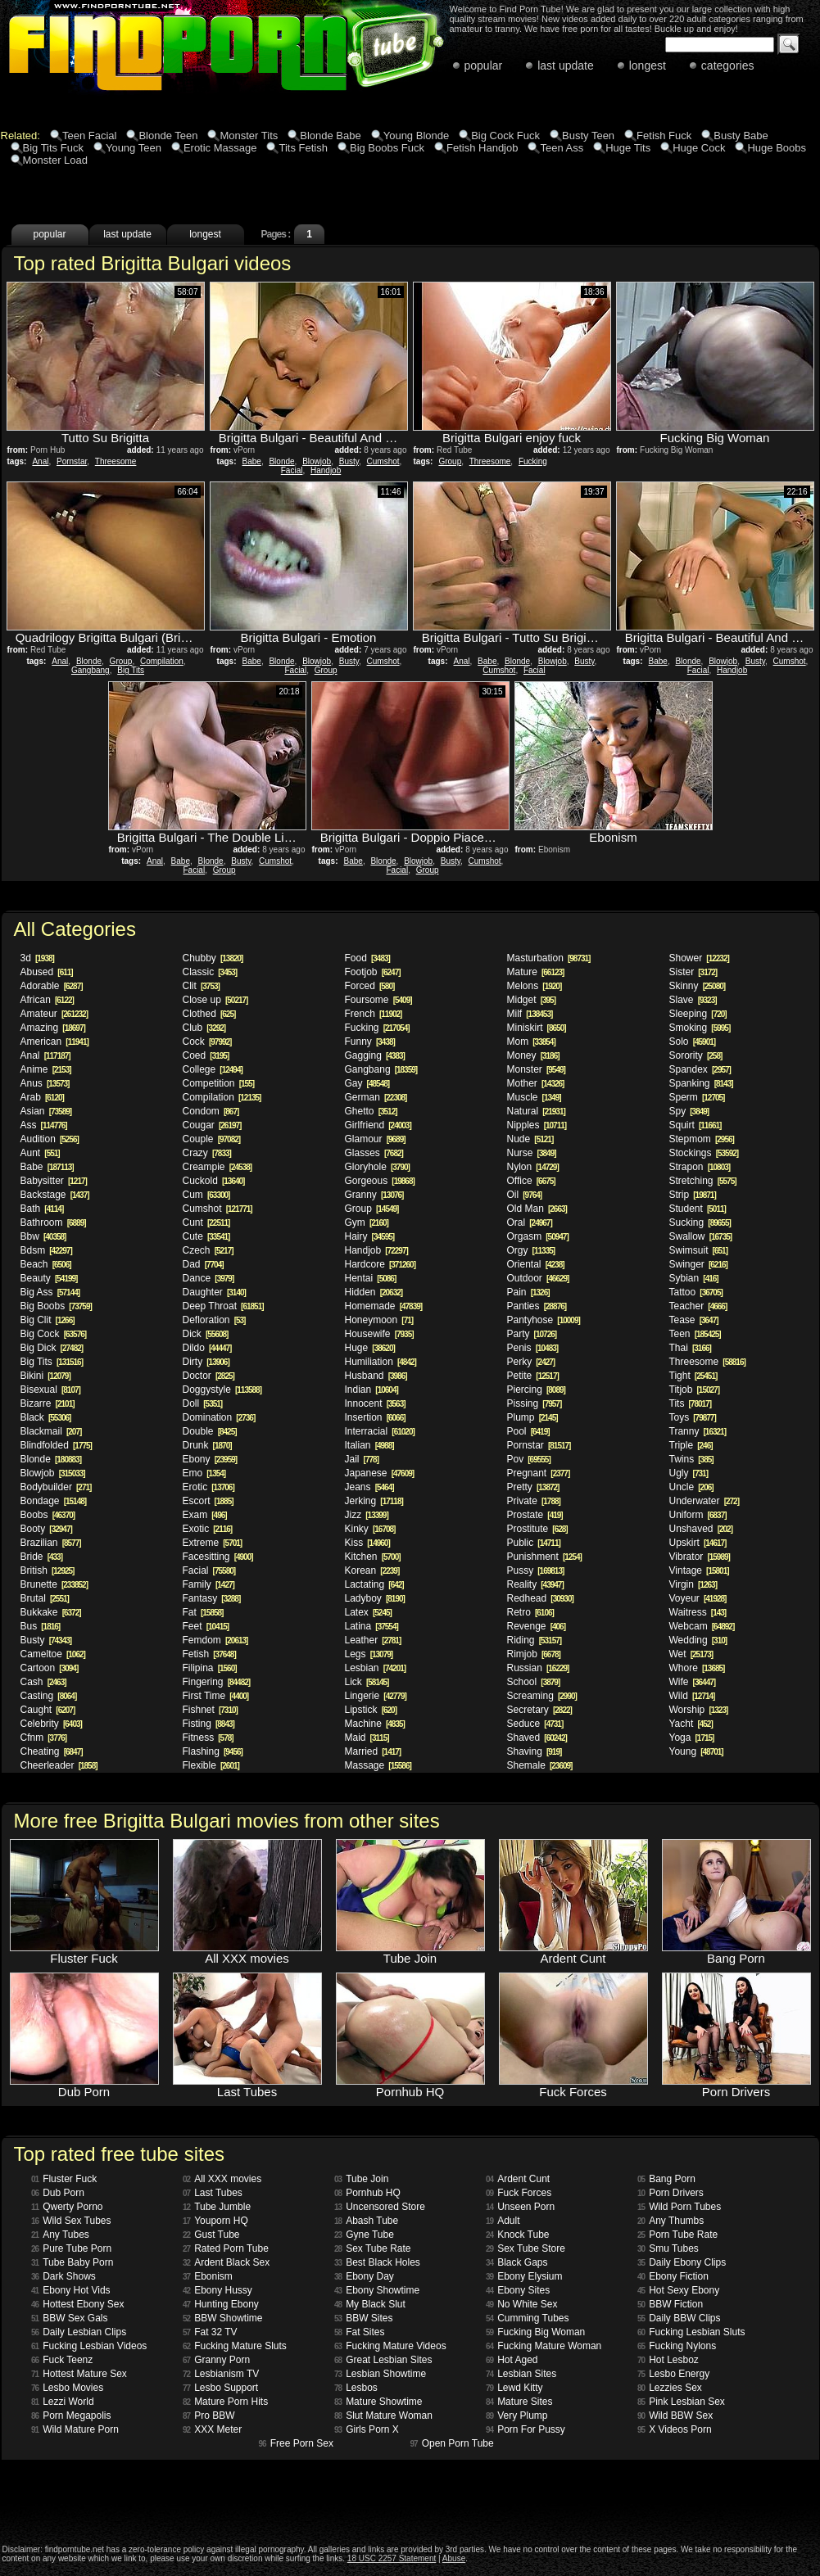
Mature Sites (519, 2401)
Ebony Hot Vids (71, 2290)
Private (533, 1501)
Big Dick (52, 1348)
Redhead (540, 1598)
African (47, 1000)
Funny (370, 1041)
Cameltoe (52, 1654)
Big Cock (53, 1334)
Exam (205, 1515)
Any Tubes (60, 2234)
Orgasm (538, 1236)
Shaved (537, 1737)
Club (204, 1027)
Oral (529, 1222)
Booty (46, 1528)
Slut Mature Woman (383, 2415)
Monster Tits (249, 135)
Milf (530, 1013)
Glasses (374, 1153)
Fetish (209, 1654)
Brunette (54, 1584)
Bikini (45, 1375)
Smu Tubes (668, 2248)
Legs (369, 1654)
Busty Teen (588, 135)
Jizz (366, 1515)
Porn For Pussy (525, 2429)
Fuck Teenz (62, 2360)
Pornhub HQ (367, 2193)
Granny (374, 1194)
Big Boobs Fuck (387, 148)
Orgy (531, 1250)
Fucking (533, 461)
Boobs (47, 1515)
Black (45, 1417)
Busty (349, 461)
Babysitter (53, 1180)
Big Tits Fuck (53, 148)
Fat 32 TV (210, 2332)
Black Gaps (516, 2262)
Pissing (534, 1403)
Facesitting (218, 1556)
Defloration (214, 1320)
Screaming (542, 1696)
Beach (45, 1264)
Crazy (207, 1153)
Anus (45, 1083)
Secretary (539, 1709)
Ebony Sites (518, 2290)
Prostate (535, 1515)
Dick (206, 1334)
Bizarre (47, 1403)
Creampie (217, 1167)
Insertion (375, 1417)
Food (367, 958)
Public (533, 1542)
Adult (502, 2220)
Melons (534, 986)
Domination (219, 1417)
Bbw (43, 1236)
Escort (208, 1501)
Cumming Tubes (527, 2318)
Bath (42, 1208)
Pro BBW (208, 2415)
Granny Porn (216, 2360)
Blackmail (51, 1431)
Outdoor (538, 1278)
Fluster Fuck (64, 2179)
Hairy (370, 1236)
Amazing (52, 1027)
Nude (530, 1139)
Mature (535, 972)
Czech (208, 1250)
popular (483, 65)
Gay (367, 1083)
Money (533, 1055)
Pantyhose (543, 1320)
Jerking (374, 1501)
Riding (534, 1640)
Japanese (380, 1473)
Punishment (544, 1556)
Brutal (44, 1598)
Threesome (116, 461)
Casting (48, 1696)
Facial (292, 470)
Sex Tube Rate (372, 2248)
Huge (370, 1348)
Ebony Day (364, 2276)
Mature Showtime (378, 2401)
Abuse (453, 2558)
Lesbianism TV (221, 2373)
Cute (206, 1236)
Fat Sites (359, 2332)
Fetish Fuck (664, 135)
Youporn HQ (215, 2220)
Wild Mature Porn (75, 2429)
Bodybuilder (56, 1487)
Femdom (215, 1640)
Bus (40, 1626)
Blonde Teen (167, 135)
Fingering (217, 1682)
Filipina (210, 1668)
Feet (206, 1626)
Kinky (370, 1528)
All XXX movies (222, 2179)
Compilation (161, 661)
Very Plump (516, 2415)
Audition (49, 1139)
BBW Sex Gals (69, 2318)
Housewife (379, 1334)
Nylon (533, 1167)
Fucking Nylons (676, 2346)
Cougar (212, 1125)
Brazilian (50, 1542)
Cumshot (383, 461)
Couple (212, 1139)
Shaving (534, 1751)
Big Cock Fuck (505, 135)
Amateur (54, 1013)
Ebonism (208, 2276)
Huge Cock (699, 148)
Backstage (54, 1194)
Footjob (373, 972)
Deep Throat (223, 1306)
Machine (375, 1723)
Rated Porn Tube (226, 2248)
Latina (371, 1626)
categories (727, 65)
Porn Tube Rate (677, 2234)
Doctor (208, 1375)
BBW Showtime (222, 2318)
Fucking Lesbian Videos (89, 2346)
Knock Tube (518, 2234)
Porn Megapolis (71, 2415)
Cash (43, 1682)
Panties (537, 1306)
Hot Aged (512, 2360)
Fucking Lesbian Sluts (691, 2332)
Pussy (535, 1570)
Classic (210, 972)
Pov (528, 1459)
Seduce (535, 1723)
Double (210, 1431)
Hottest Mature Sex (79, 2373)
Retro (530, 1612)
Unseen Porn (520, 2206)
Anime (45, 1069)
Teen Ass (561, 148)
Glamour (375, 1139)
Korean (372, 1570)
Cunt (206, 1222)
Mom (531, 1041)
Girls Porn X (366, 2429)
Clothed (209, 1013)
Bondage (53, 1501)
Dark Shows (63, 2276)
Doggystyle (222, 1389)
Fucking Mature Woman (543, 2346)
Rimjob (533, 1654)
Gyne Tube (364, 2234)
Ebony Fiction (673, 2276)
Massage (378, 1765)
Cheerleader (58, 1765)
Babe (251, 461)
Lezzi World (62, 2401)
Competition (219, 1083)
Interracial (380, 1431)
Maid (367, 1737)
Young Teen (133, 148)
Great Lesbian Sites (383, 2360)
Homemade (384, 1306)
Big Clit (47, 1320)
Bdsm (46, 1250)
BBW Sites (363, 2318)
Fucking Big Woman (535, 2332)
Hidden (374, 1292)
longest (647, 65)
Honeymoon (379, 1320)
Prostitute (537, 1528)
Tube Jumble (217, 2206)
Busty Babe (741, 135)
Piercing (536, 1389)
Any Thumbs (670, 2220)
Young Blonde (416, 135)
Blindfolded (56, 1445)
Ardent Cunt (518, 2179)
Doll (203, 1403)
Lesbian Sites (521, 2373)
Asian (46, 1111)
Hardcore (380, 1264)
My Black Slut (369, 2304)
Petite (533, 1375)
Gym (366, 1222)
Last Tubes (212, 2193)
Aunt (40, 1153)
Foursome (378, 1000)
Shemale (540, 1765)
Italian (369, 1445)
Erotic (208, 1487)
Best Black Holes (377, 2262)
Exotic (208, 1528)
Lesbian (375, 1668)
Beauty (49, 1278)
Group (449, 461)
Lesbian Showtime (380, 2373)
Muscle (534, 1097)
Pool (528, 1431)
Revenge (536, 1626)
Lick (367, 1682)
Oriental (535, 1264)
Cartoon (49, 1668)
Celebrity (51, 1723)
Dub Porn (57, 2193)
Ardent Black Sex (226, 2262)
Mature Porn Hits (225, 2401)
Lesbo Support (220, 2387)
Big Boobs (56, 1306)
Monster (536, 1069)
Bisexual (50, 1389)
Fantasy (212, 1598)
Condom (211, 1111)
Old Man (537, 1208)
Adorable (51, 986)
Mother (535, 1083)
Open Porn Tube (452, 2443)
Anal (40, 461)
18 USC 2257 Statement (391, 2558)
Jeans (369, 1487)
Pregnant (538, 1473)
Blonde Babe (330, 135)
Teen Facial (89, 135)
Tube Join (361, 2179)
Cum (206, 1194)
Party (532, 1334)
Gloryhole (377, 1167)
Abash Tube (366, 2220)
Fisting (208, 1723)
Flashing (212, 1751)
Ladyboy (375, 1598)
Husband (376, 1375)
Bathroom (53, 1222)
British (47, 1570)
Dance (208, 1278)
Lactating (374, 1584)
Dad (203, 1264)
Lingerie (375, 1696)
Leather (373, 1640)
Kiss (367, 1542)
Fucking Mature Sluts (235, 2346)
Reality (535, 1584)
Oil (524, 1194)
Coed (206, 1055)
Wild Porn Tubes (679, 2206)
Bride (41, 1556)
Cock (207, 1041)
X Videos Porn (674, 2429)
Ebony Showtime (376, 2290)
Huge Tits (627, 148)
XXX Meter (212, 2429)
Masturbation (549, 958)
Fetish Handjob (482, 148)
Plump (532, 1417)
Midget (531, 1000)
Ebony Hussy (217, 2290)
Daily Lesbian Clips (78, 2332)
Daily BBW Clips (678, 2318)
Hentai (370, 1278)
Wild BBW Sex (675, 2415)
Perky (531, 1361)
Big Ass (50, 1292)
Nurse (531, 1153)
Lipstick (370, 1709)
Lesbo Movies (67, 2387)
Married (373, 1751)
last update (565, 65)
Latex (368, 1612)
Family (208, 1584)
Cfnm (43, 1737)
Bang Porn (666, 2179)
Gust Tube (211, 2234)
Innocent (375, 1403)
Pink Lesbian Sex (681, 2401)
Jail (361, 1459)
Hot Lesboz (668, 2360)
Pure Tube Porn (71, 2248)
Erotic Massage (220, 148)
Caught (47, 1709)
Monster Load (55, 160)
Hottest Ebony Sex (78, 2304)
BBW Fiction (670, 2304)
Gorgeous (380, 1180)
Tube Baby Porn (72, 2262)
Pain (528, 1292)
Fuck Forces (518, 2193)
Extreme (212, 1542)
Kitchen (373, 1556)
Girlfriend (378, 1125)
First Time (216, 1696)
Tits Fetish (303, 148)
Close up (215, 1000)
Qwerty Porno (66, 2206)
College (212, 1069)
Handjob (325, 470)
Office (531, 1180)
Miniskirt (536, 1027)
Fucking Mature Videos (390, 2346)
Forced (370, 986)
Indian (371, 1389)
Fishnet (210, 1709)
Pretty (533, 1487)
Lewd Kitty (514, 2387)
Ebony (210, 1459)
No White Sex (521, 2304)
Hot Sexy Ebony (678, 2290)
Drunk (207, 1445)
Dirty (206, 1361)
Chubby (213, 958)
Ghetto (371, 1111)
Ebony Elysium (524, 2276)
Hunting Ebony (221, 2304)
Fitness (208, 1737)
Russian (538, 1668)
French (373, 1013)
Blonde (281, 461)
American (54, 1041)
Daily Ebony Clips (681, 2262)
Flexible (211, 1765)
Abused (46, 972)
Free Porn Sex (296, 2443)
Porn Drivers (670, 2193)
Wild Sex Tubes (71, 2220)
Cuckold (214, 1180)
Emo (204, 1473)
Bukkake (50, 1612)
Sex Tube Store (525, 2248)
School (533, 1682)
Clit (201, 986)
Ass (43, 1125)
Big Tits (130, 670)
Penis (533, 1348)
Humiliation (380, 1361)
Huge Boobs (776, 148)
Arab (42, 1097)
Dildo (207, 1348)
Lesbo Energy (673, 2373)
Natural (536, 1111)
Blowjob (316, 461)
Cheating (51, 1751)
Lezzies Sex (669, 2387)
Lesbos (356, 2387)
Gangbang (90, 670)
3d (37, 958)
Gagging (375, 1055)
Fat (203, 1612)
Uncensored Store (379, 2206)
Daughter (214, 1292)
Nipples (537, 1125)
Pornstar (72, 461)
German (376, 1097)
